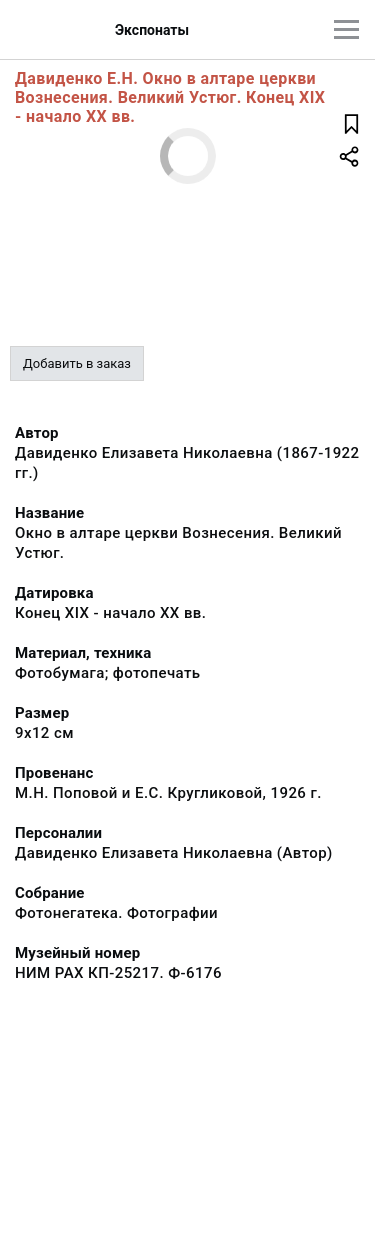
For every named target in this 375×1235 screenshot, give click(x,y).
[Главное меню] (346, 29)
